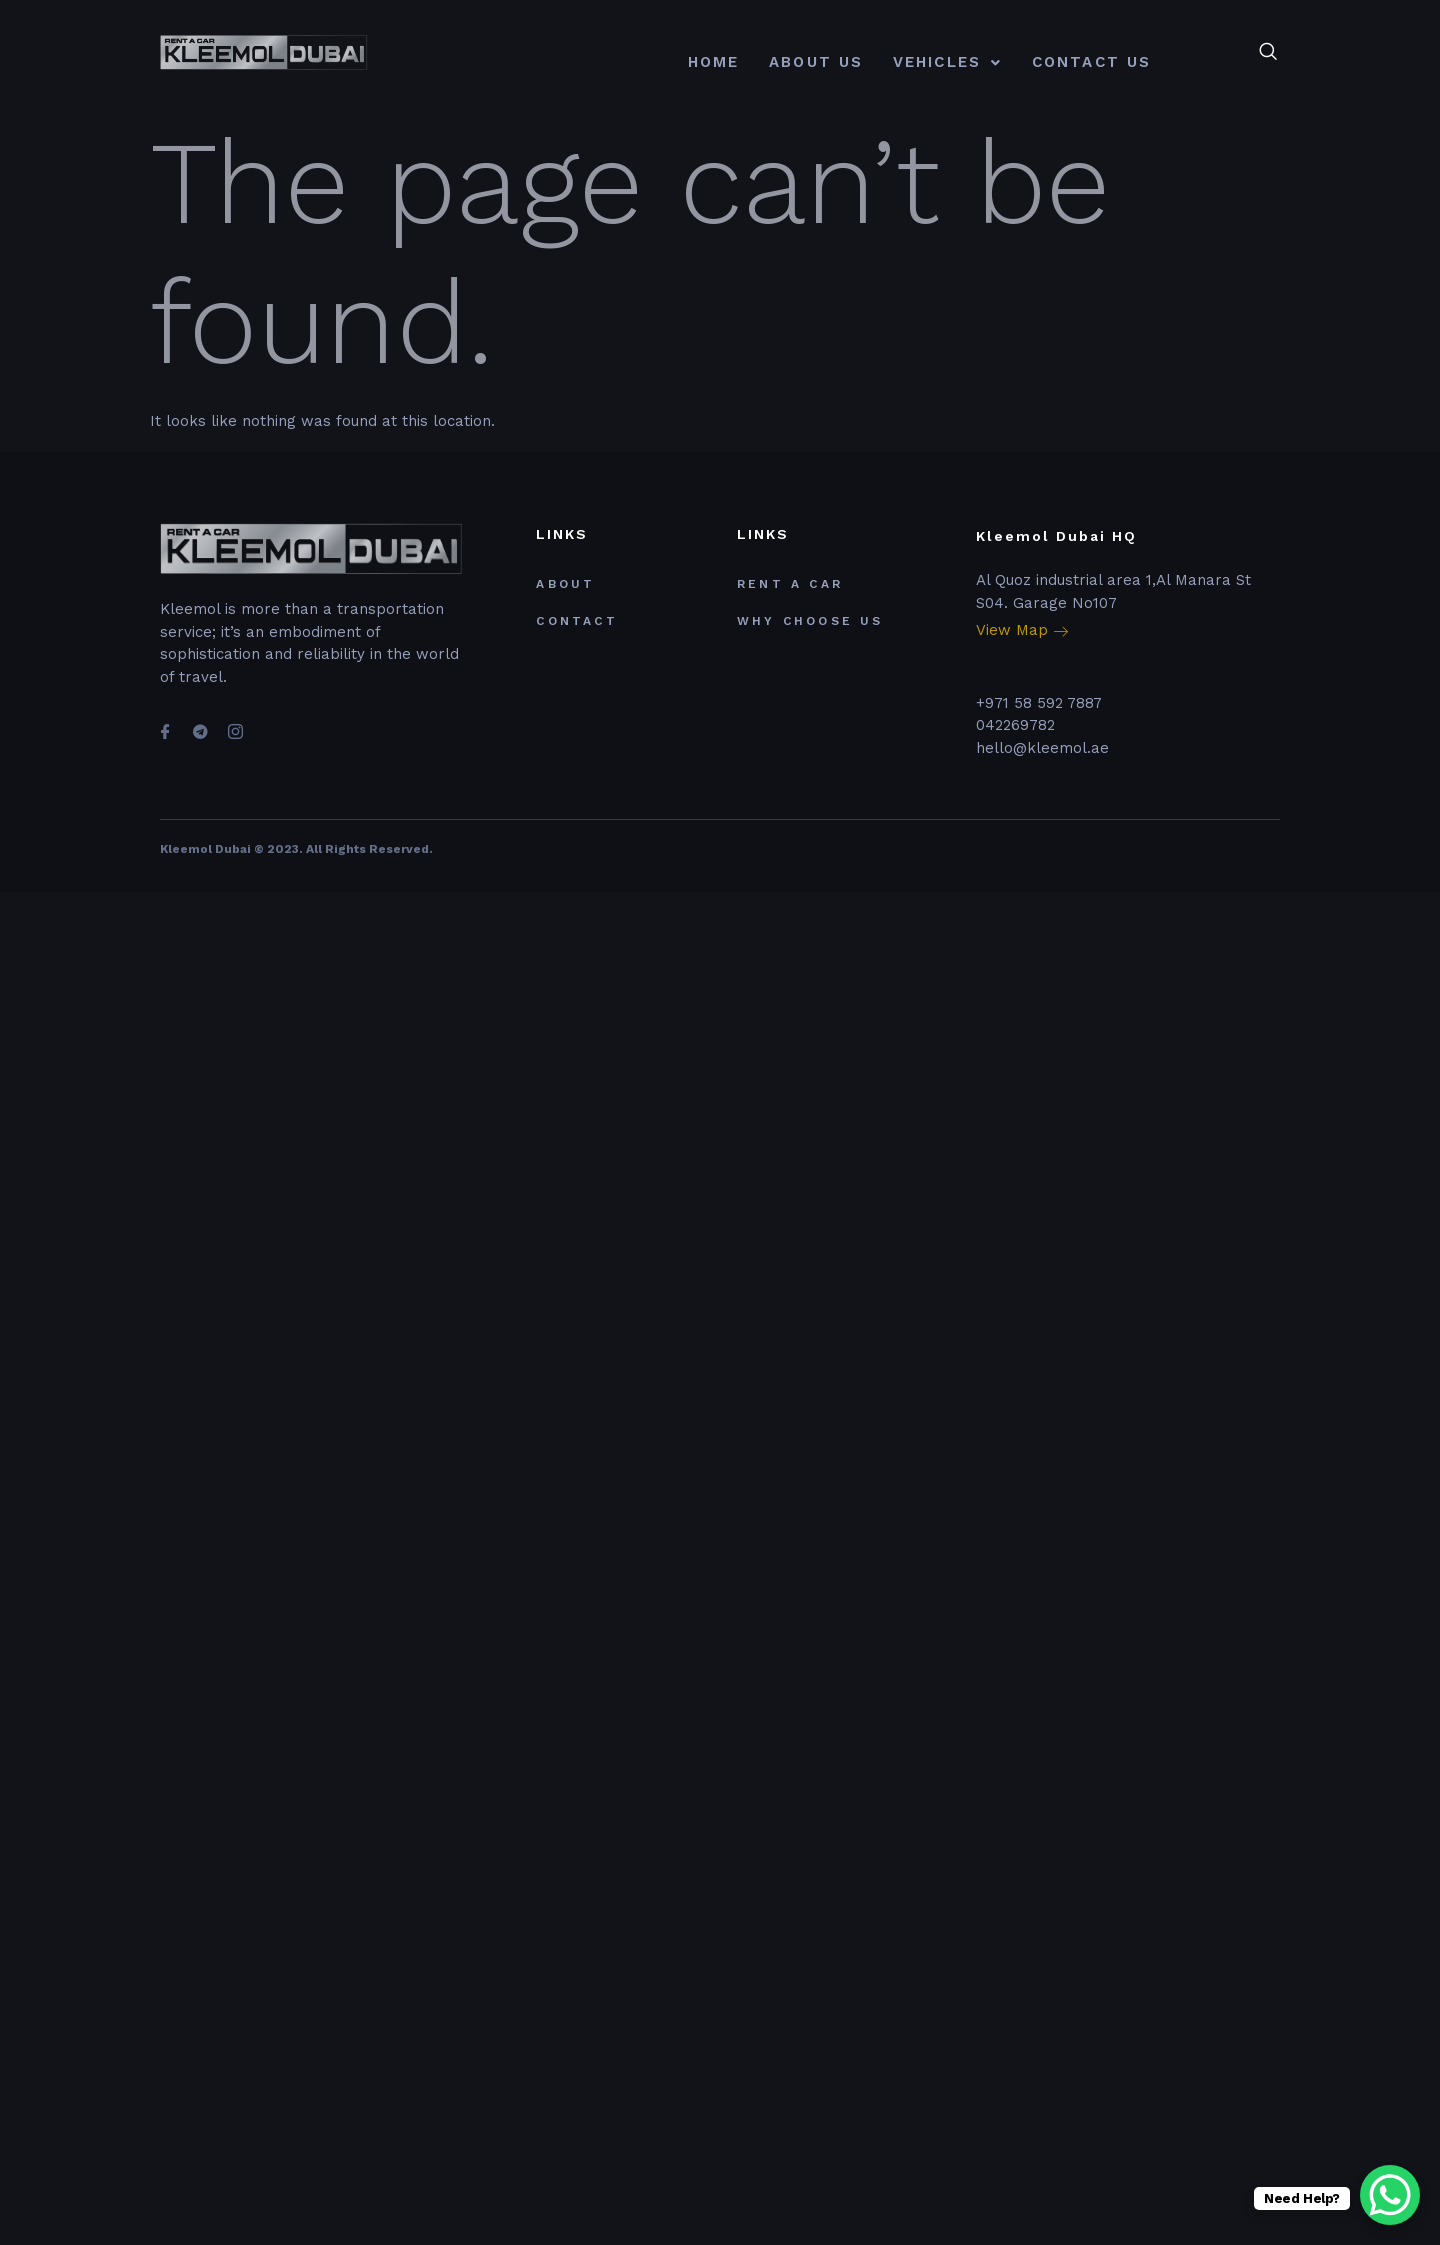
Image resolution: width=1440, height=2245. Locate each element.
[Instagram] (235, 723)
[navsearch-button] (1268, 53)
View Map (1022, 631)
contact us (1091, 62)
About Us (816, 62)
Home (713, 62)
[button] (947, 62)
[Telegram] (200, 723)
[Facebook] (165, 723)
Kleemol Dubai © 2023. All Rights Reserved (294, 849)
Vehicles (947, 62)
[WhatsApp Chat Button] (1390, 2195)
